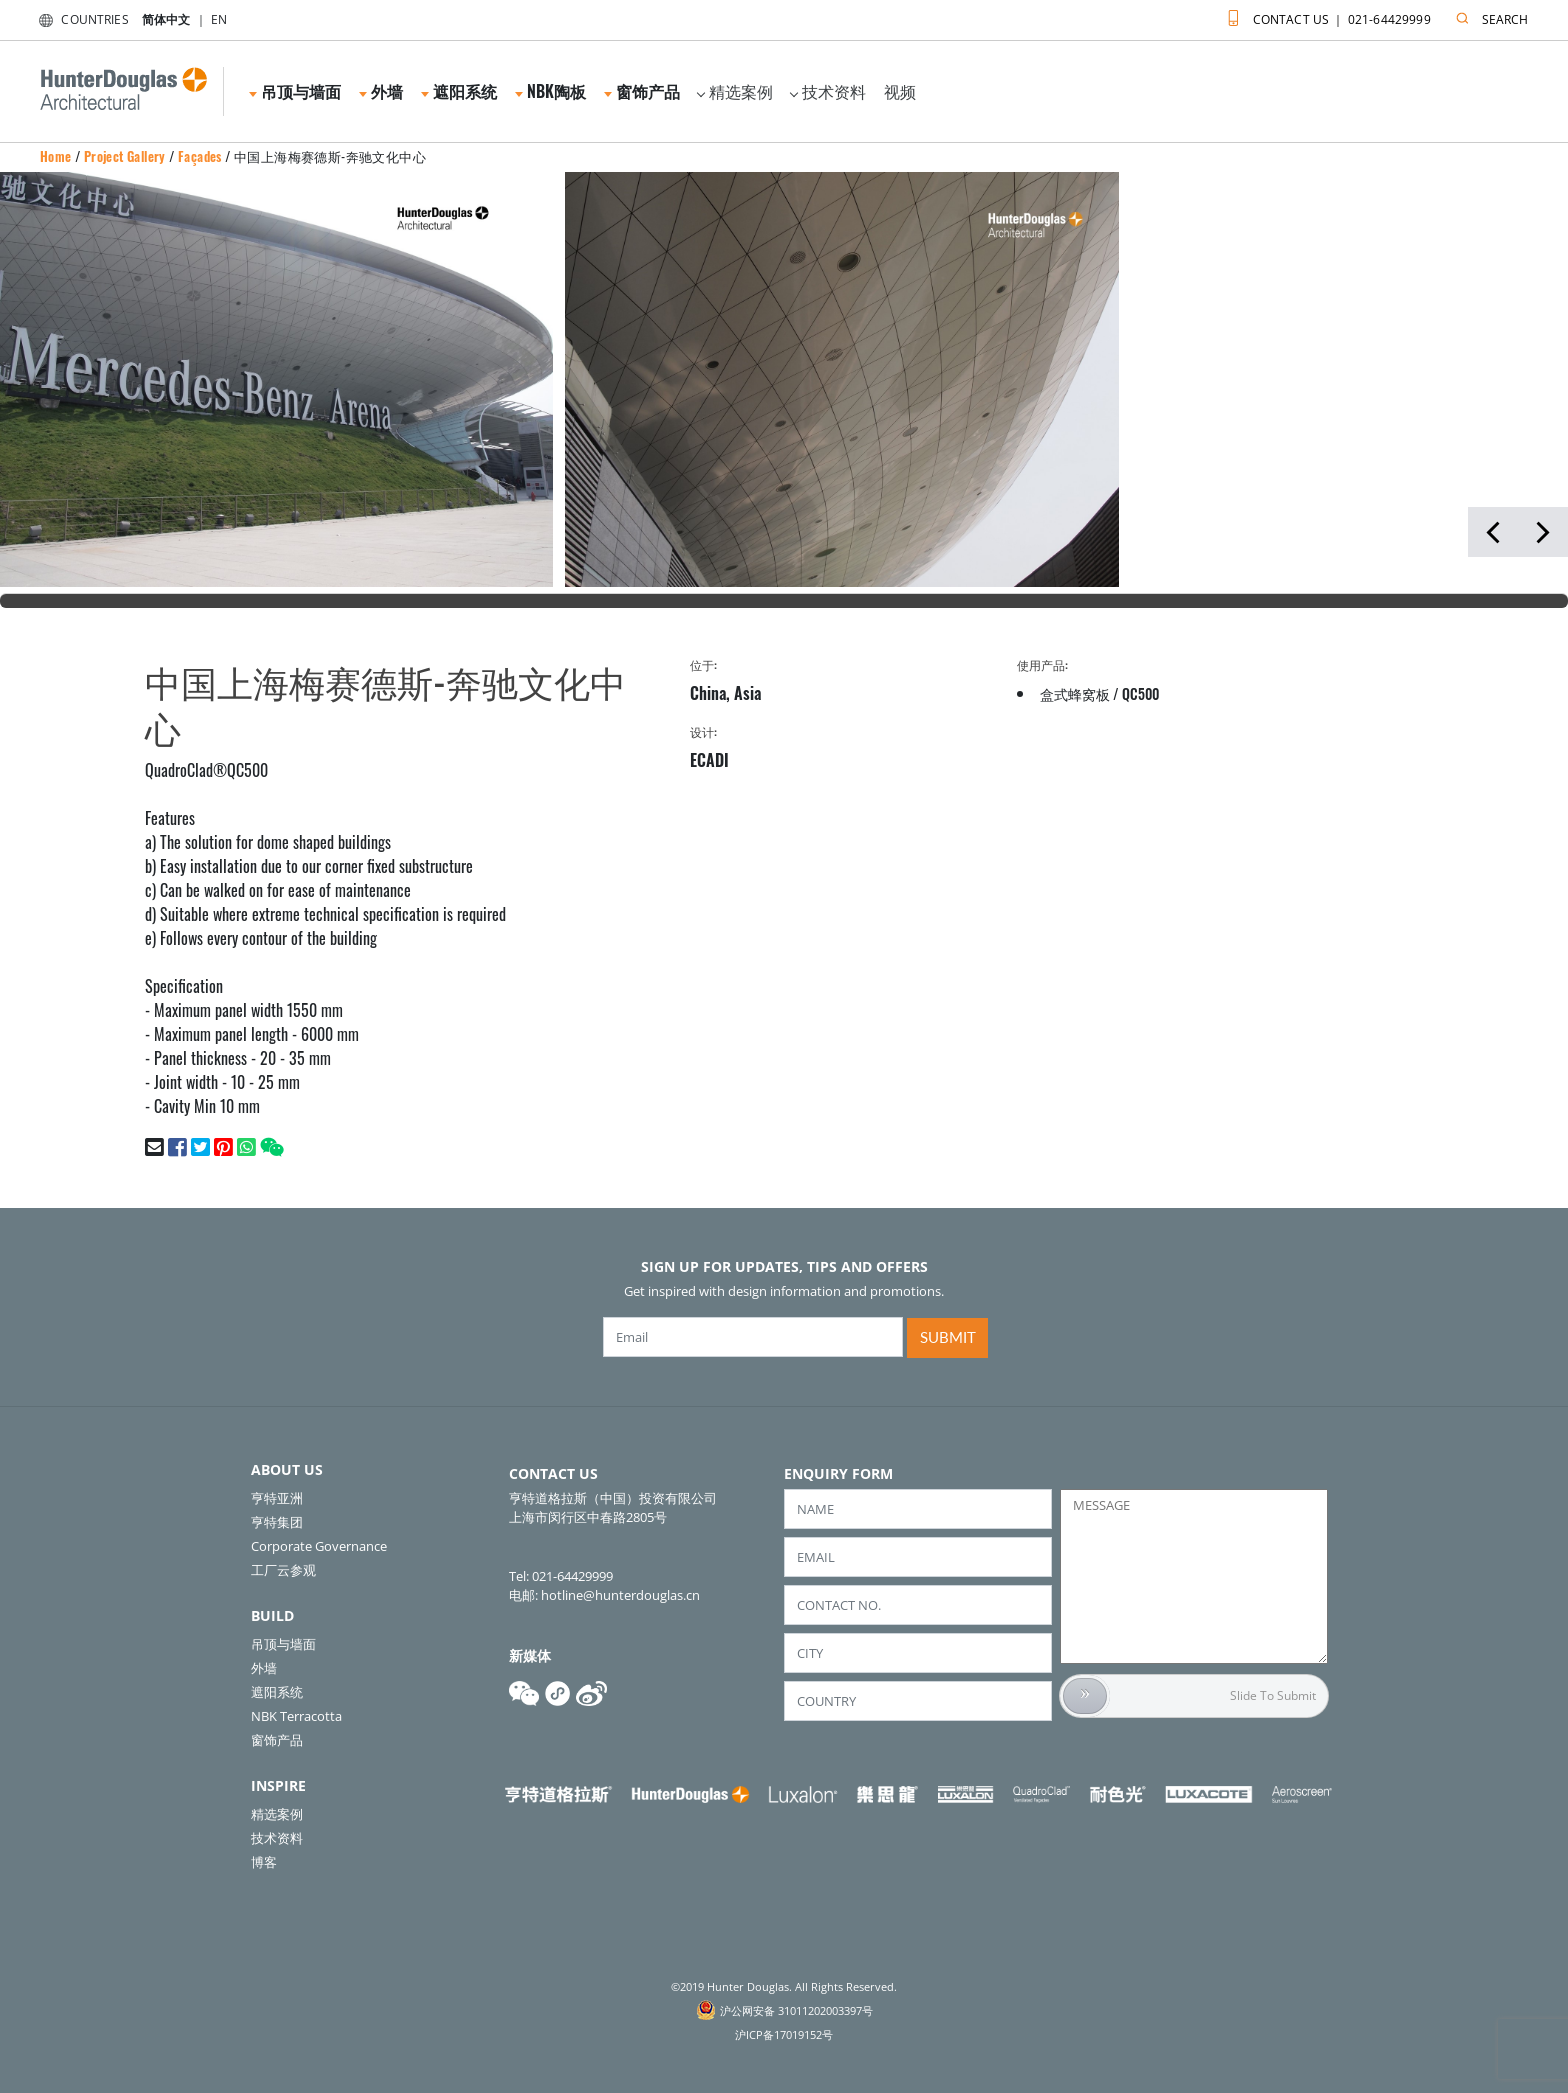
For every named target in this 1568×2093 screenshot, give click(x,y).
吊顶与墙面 (295, 91)
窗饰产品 (642, 91)
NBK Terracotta (296, 1716)
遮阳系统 (459, 91)
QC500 (1140, 693)
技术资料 (828, 91)
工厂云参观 (283, 1570)
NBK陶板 (550, 91)
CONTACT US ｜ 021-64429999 (1324, 15)
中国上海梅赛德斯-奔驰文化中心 (330, 156)
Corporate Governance (319, 1546)
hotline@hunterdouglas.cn (620, 1595)
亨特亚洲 (277, 1498)
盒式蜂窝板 (1075, 693)
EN (219, 19)
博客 (264, 1862)
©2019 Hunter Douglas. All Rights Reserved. (784, 1986)
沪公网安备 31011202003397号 (796, 2010)
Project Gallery (125, 156)
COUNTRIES (79, 19)
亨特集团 (277, 1522)
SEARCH (1488, 15)
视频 (900, 91)
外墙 (381, 91)
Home (56, 156)
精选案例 (735, 91)
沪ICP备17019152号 (784, 2034)
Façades (200, 156)
